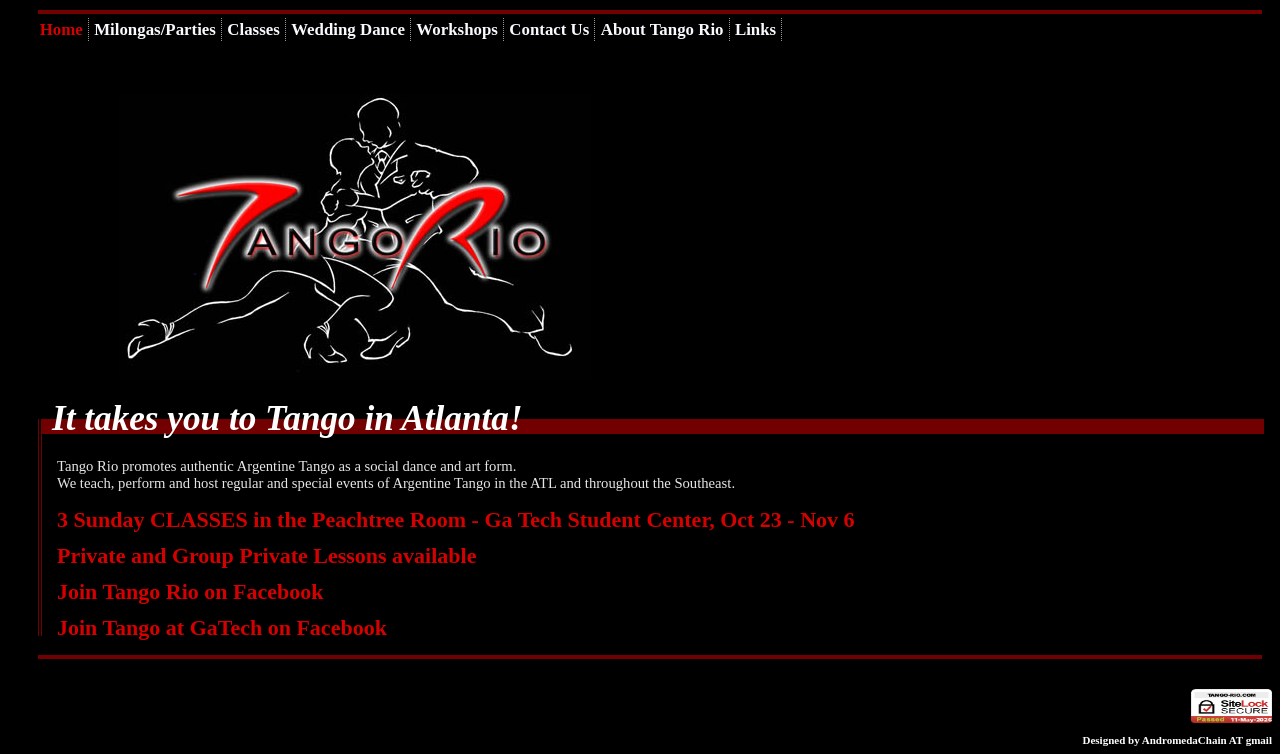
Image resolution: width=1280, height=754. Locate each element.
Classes (253, 29)
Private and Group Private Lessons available (266, 555)
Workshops (457, 29)
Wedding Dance (348, 29)
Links (755, 29)
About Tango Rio (662, 29)
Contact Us (549, 29)
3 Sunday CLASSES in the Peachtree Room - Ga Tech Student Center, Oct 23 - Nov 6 (456, 519)
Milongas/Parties (155, 29)
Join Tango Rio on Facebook (190, 591)
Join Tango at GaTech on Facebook (222, 627)
